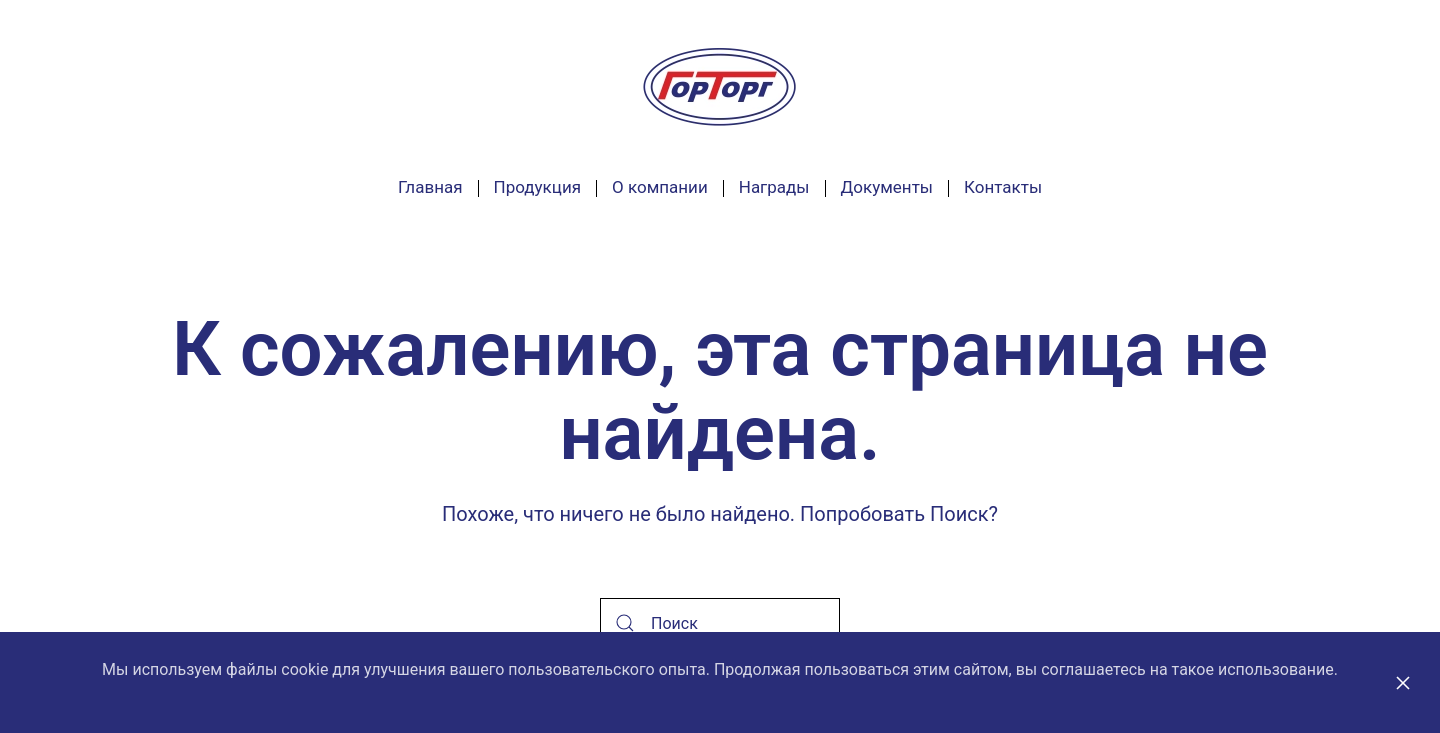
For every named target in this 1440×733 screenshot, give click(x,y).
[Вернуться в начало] (720, 86)
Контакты (1003, 187)
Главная (430, 187)
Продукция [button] (537, 187)
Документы (887, 187)
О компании (660, 187)
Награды (774, 187)
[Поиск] (720, 623)
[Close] (1403, 683)
